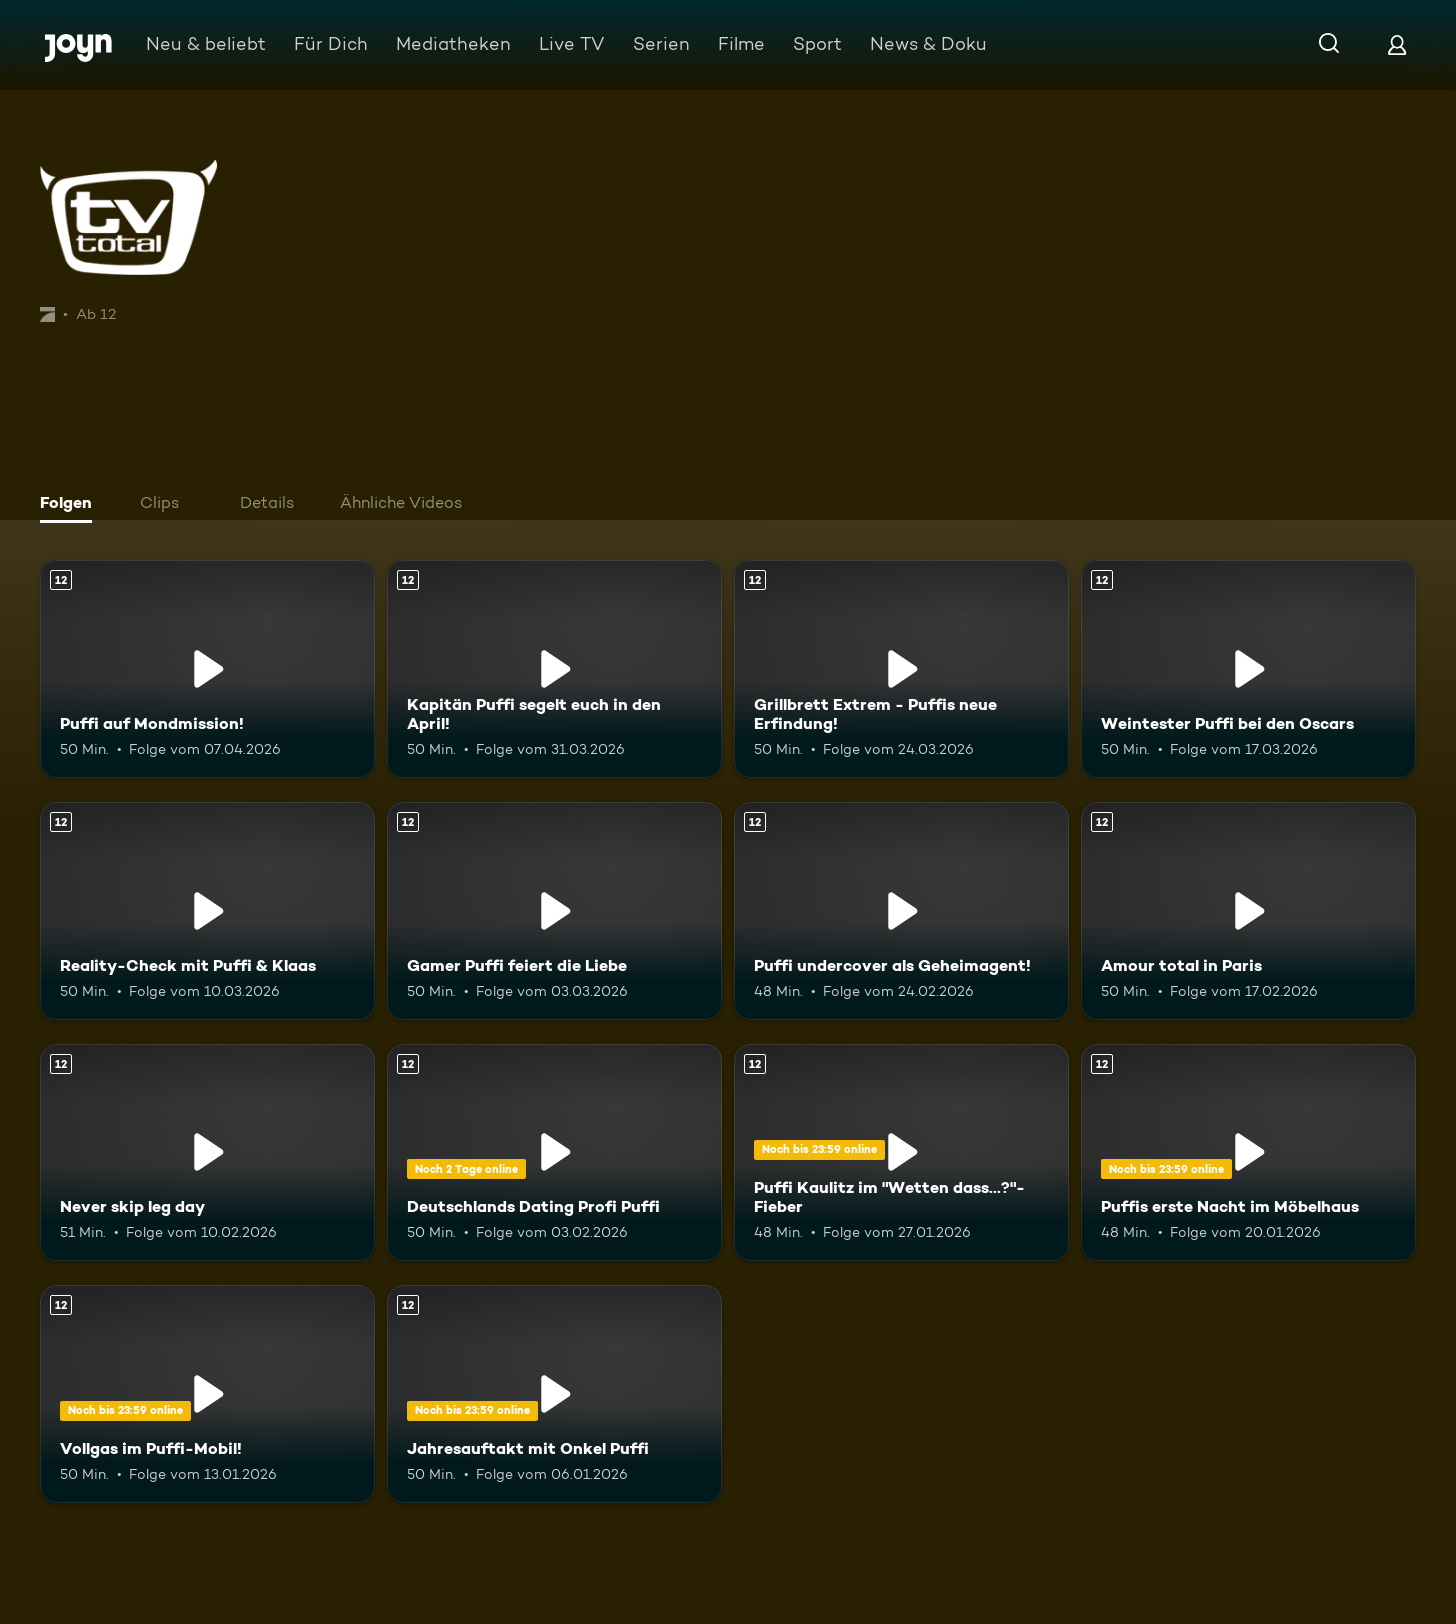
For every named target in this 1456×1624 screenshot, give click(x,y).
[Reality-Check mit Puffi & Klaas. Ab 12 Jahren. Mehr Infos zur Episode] (207, 911)
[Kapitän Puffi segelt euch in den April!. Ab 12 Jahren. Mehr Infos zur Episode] (554, 669)
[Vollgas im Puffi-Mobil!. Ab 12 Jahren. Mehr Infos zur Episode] (207, 1394)
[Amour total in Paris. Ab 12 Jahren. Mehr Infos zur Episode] (1248, 911)
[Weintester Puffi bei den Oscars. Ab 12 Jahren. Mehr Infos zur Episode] (1248, 669)
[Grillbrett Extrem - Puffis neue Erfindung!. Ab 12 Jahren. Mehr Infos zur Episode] (901, 669)
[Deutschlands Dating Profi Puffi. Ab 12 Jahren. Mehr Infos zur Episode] (554, 1153)
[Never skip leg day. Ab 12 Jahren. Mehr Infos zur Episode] (207, 1153)
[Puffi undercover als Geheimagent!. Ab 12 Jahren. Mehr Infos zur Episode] (901, 911)
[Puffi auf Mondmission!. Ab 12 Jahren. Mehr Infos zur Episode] (207, 669)
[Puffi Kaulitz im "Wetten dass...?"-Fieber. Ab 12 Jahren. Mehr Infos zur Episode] (901, 1153)
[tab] (71, 505)
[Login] (1397, 44)
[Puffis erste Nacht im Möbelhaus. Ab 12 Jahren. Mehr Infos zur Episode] (1248, 1153)
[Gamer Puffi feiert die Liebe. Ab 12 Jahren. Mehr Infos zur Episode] (554, 911)
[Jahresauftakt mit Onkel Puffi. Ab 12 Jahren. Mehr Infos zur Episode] (554, 1394)
